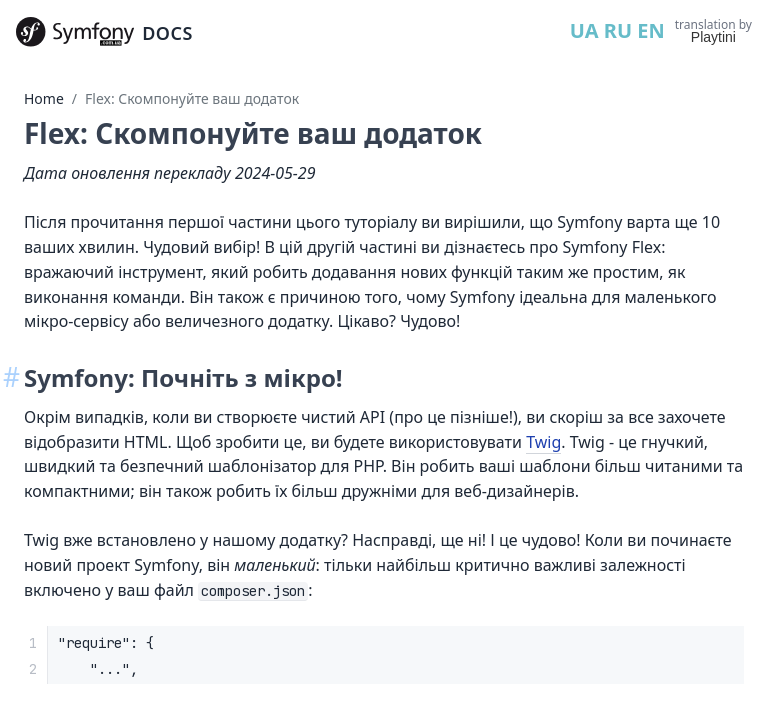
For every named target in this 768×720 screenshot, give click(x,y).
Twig (543, 442)
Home (44, 98)
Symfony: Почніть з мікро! (183, 377)
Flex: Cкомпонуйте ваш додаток (192, 98)
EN (650, 30)
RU (618, 30)
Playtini (713, 37)
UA (584, 30)
